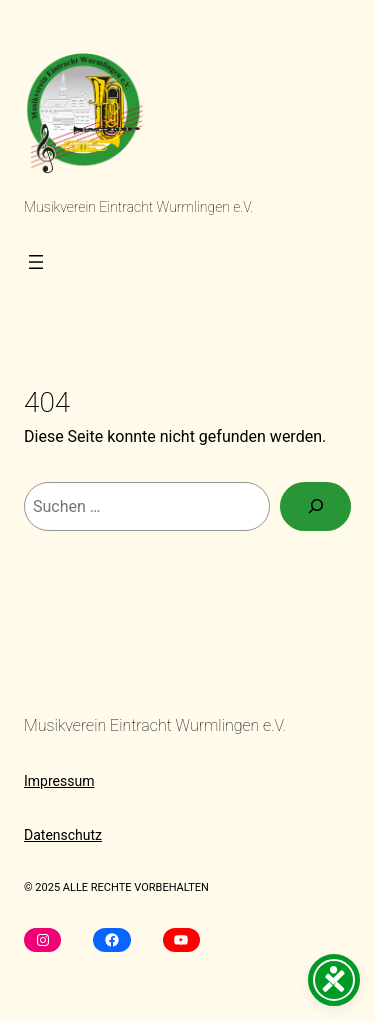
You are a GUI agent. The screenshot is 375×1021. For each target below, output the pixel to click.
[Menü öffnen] (36, 262)
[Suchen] (315, 506)
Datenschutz (63, 835)
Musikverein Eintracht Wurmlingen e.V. (138, 207)
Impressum (59, 781)
